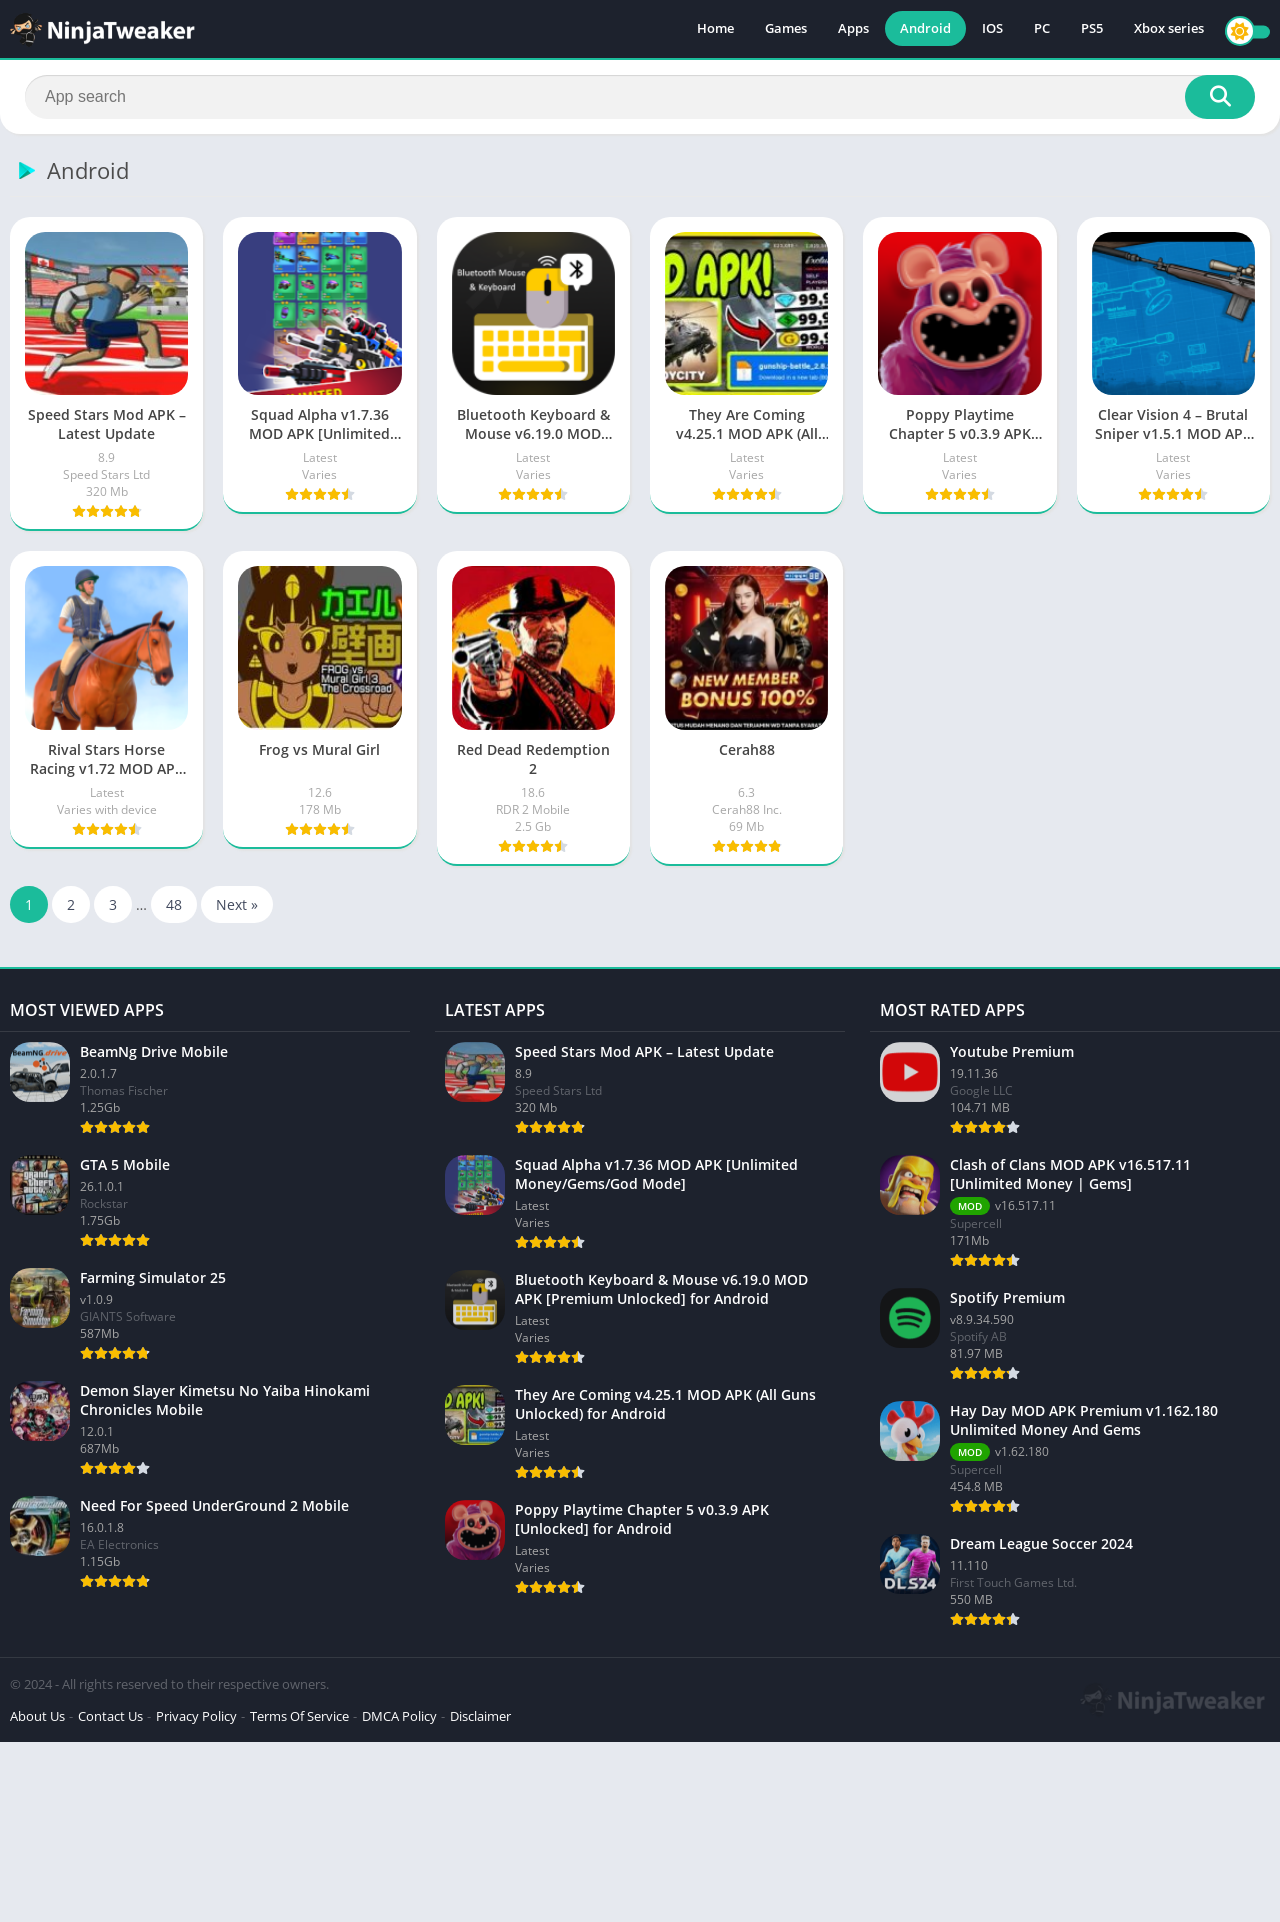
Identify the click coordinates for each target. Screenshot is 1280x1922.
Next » (237, 904)
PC (1042, 30)
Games (786, 30)
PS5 (1092, 30)
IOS (992, 30)
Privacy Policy (196, 1716)
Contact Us (110, 1716)
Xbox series (1169, 30)
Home (715, 30)
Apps (853, 30)
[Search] (640, 97)
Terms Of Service (299, 1716)
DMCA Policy (399, 1716)
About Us (37, 1716)
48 (174, 904)
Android (925, 30)
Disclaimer (480, 1716)
